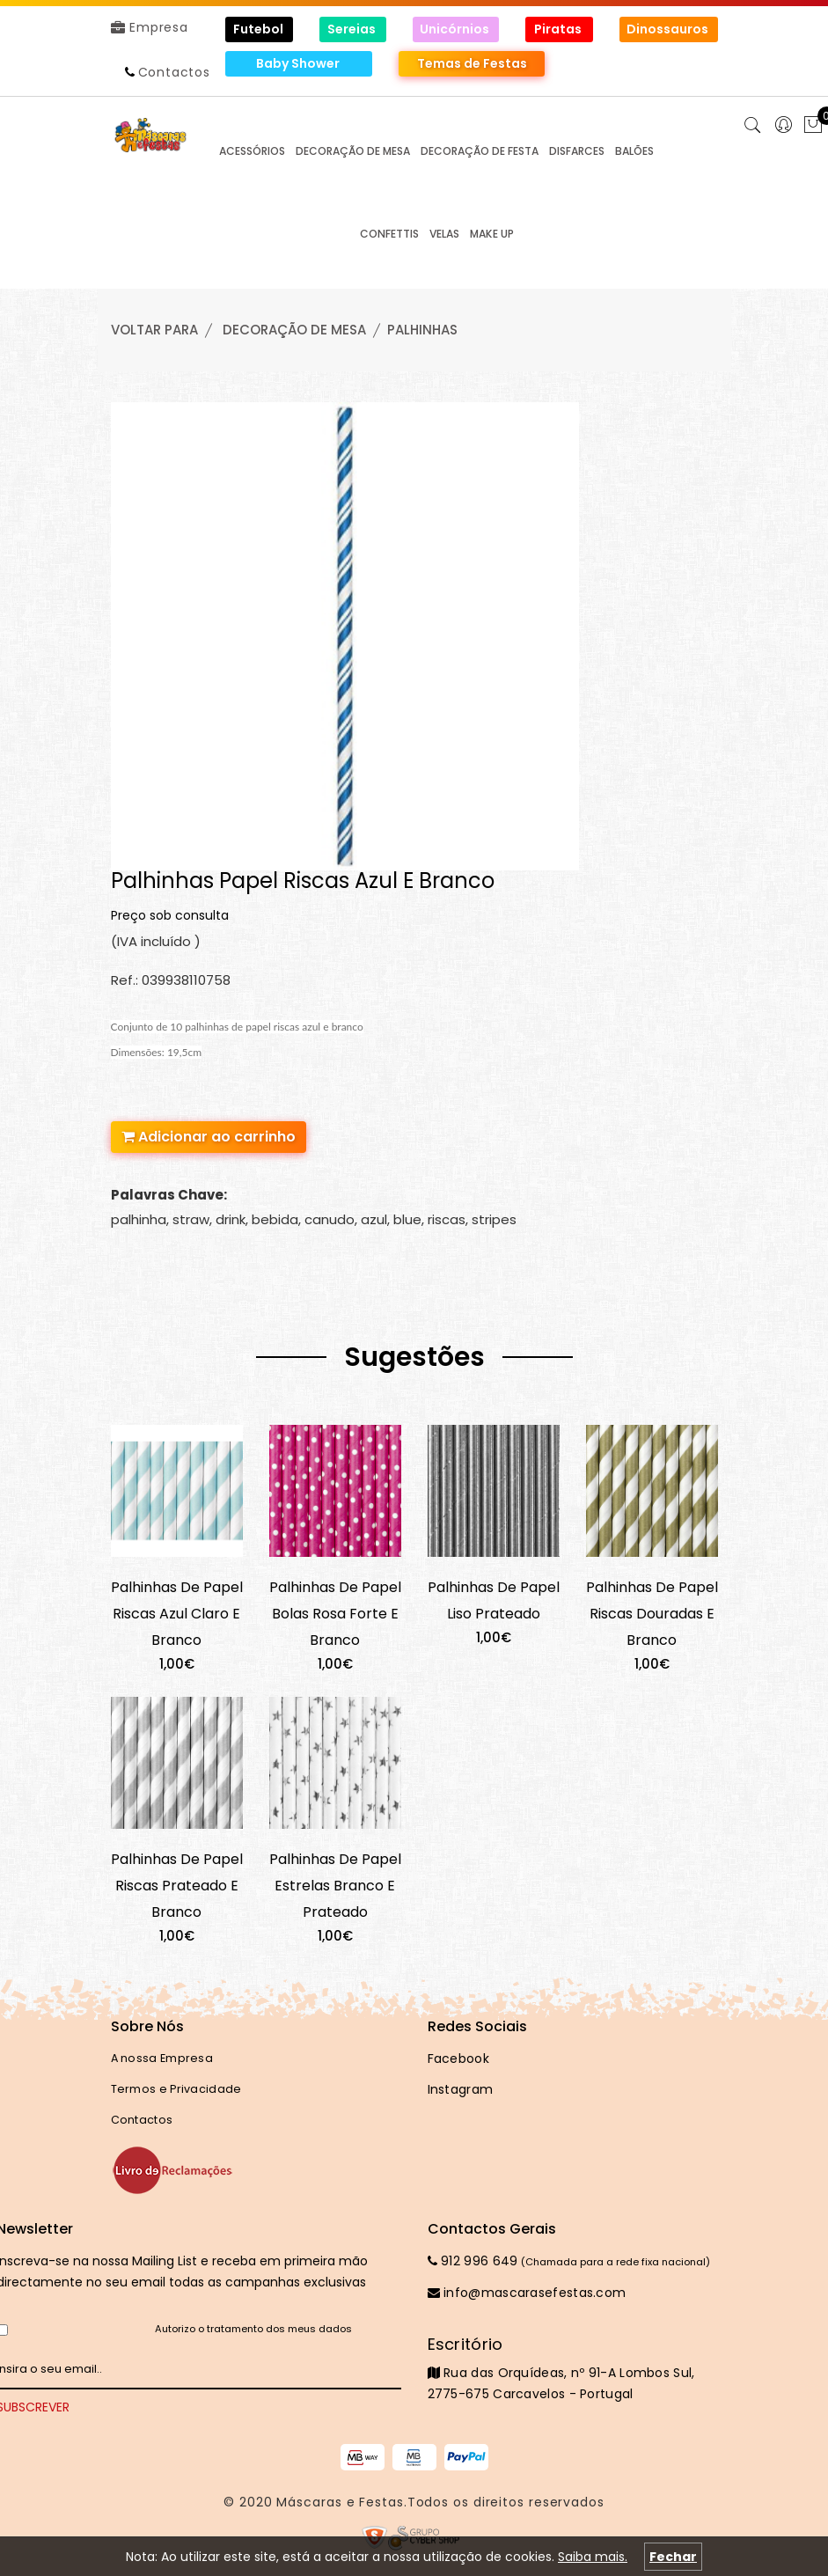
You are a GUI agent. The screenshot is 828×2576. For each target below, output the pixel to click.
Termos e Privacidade (176, 2088)
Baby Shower (299, 63)
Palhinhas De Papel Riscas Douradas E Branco (652, 1613)
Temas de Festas (472, 63)
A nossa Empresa (162, 2058)
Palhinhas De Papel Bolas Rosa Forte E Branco (335, 1613)
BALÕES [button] (634, 150)
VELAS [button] (444, 233)
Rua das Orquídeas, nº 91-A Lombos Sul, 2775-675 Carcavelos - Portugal (573, 2368)
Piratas (559, 29)
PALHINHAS (422, 329)
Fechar (673, 2556)
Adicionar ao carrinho (208, 1137)
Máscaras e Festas (339, 2502)
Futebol (259, 29)
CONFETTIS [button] (389, 233)
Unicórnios (456, 29)
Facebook (458, 2058)
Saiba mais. (592, 2556)
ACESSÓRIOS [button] (252, 150)
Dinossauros (668, 29)
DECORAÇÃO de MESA (294, 329)
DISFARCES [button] (577, 150)
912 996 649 (473, 2261)
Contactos (174, 72)
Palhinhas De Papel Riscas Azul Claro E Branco (177, 1613)
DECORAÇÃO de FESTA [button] (480, 150)
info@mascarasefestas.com (527, 2292)
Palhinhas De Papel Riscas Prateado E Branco (177, 1885)
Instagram (461, 2089)
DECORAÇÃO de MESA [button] (353, 150)
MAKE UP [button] (492, 233)
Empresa (149, 27)
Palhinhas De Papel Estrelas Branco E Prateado (335, 1885)
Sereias (352, 29)
